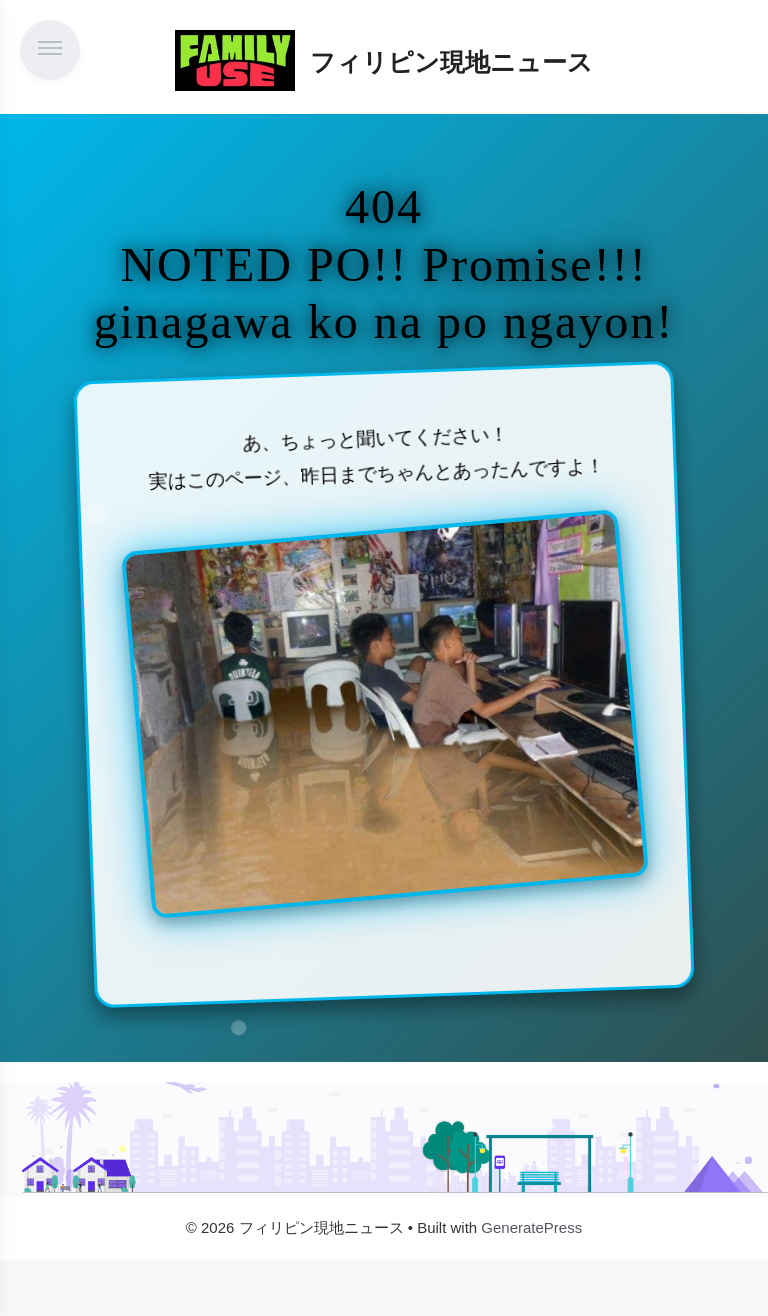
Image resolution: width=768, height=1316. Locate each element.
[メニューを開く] (50, 50)
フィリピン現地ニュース (451, 62)
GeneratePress (531, 1227)
